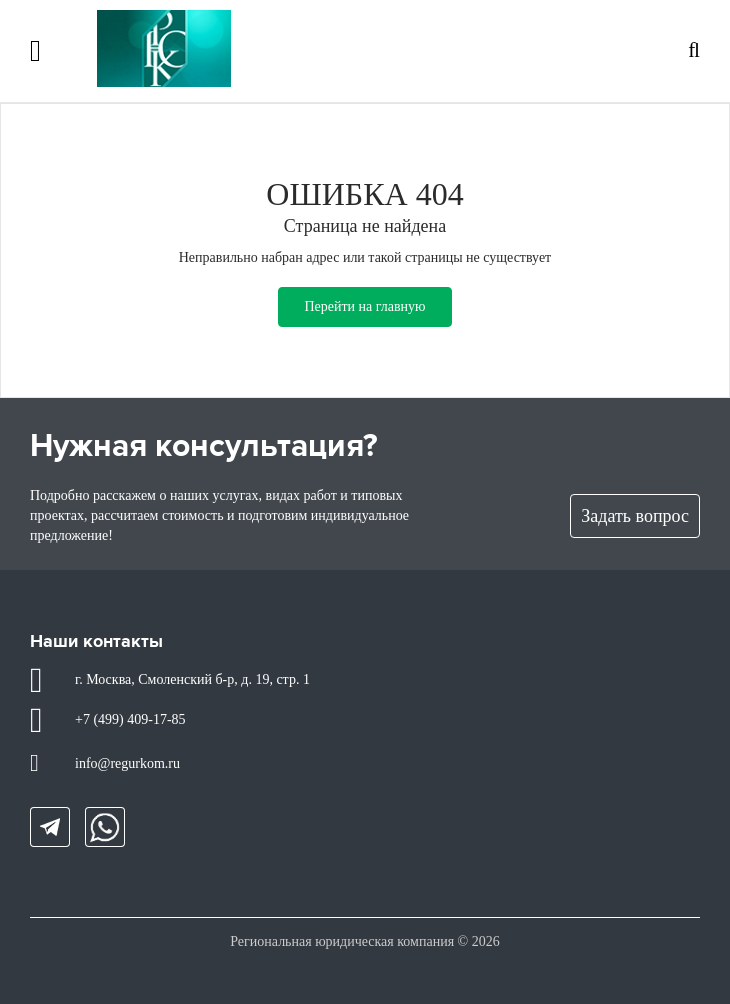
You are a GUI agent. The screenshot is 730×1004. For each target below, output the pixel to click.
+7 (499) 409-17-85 (130, 719)
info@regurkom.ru (127, 763)
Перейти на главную (364, 306)
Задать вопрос (635, 516)
